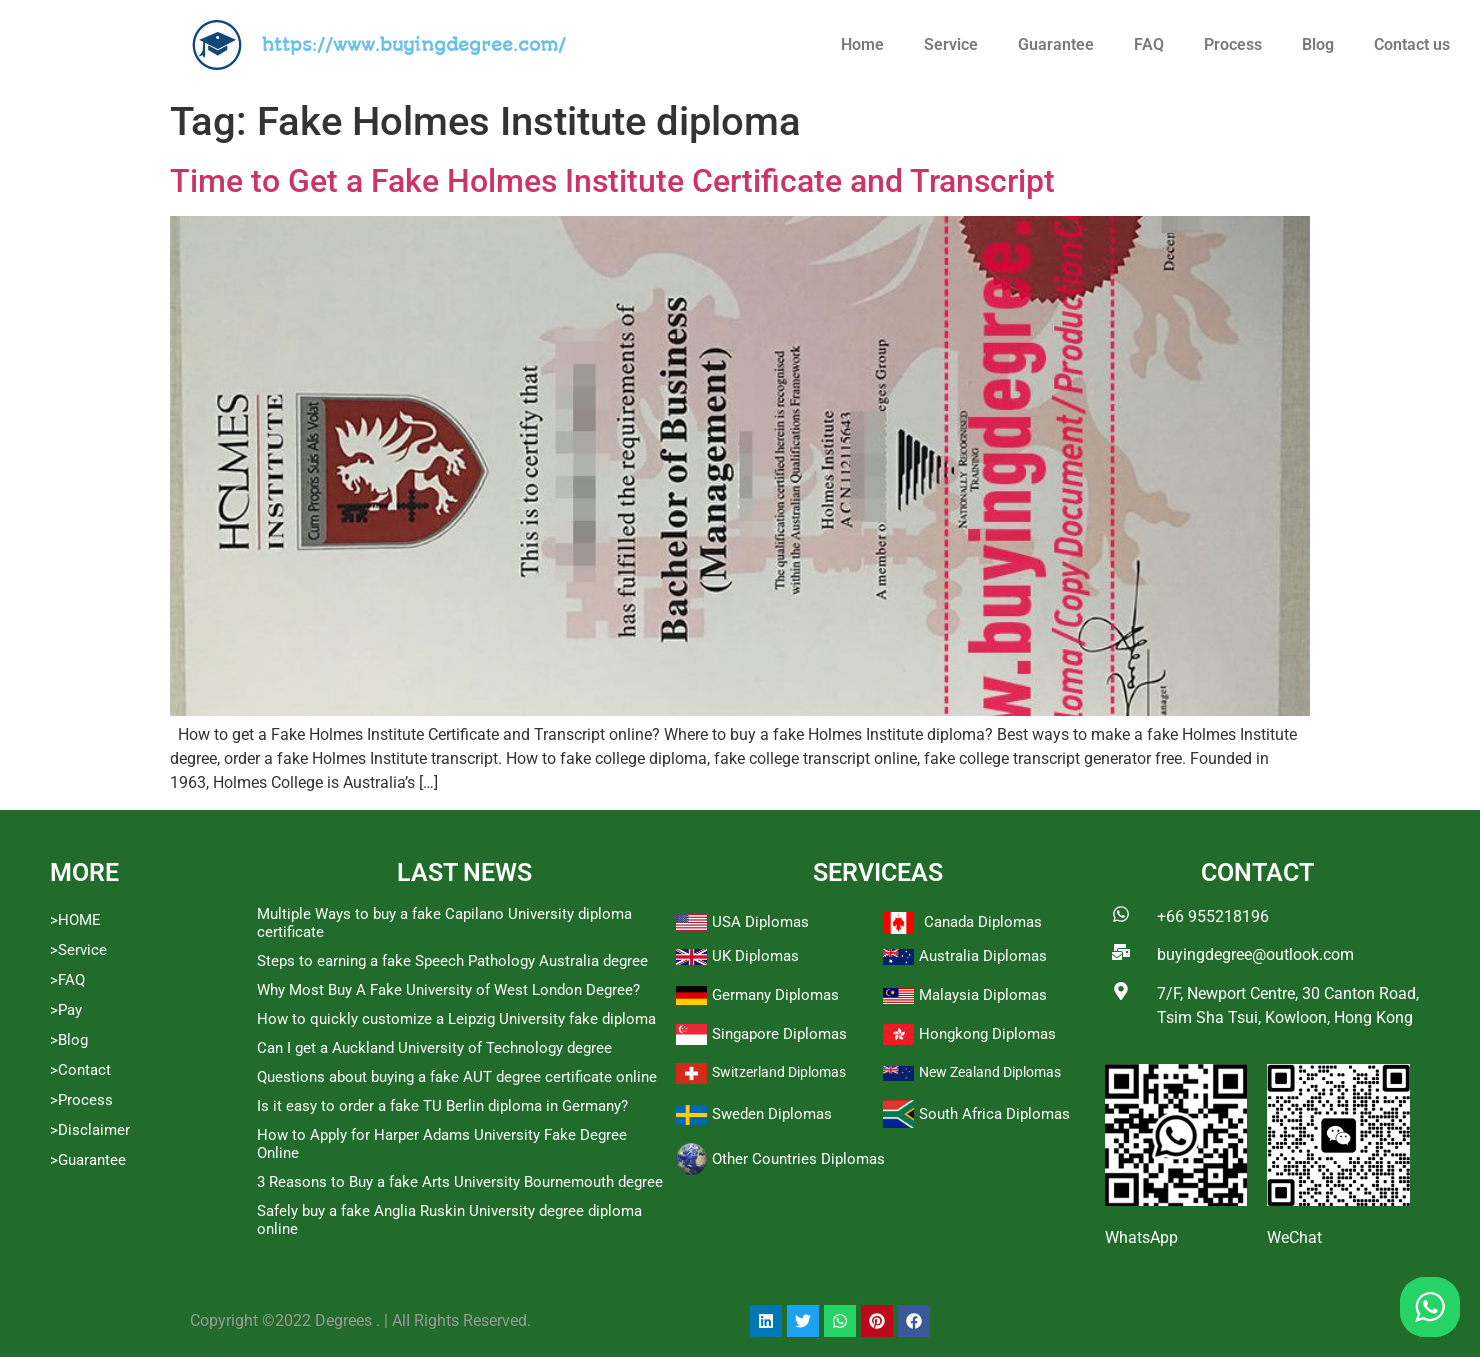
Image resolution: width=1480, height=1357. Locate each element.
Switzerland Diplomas (779, 1072)
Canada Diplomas (983, 922)
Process (1233, 44)
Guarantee (1056, 44)
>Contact (80, 1070)
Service (951, 44)
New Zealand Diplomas (990, 1072)
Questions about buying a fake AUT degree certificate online (457, 1077)
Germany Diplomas (775, 995)
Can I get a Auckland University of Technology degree (434, 1048)
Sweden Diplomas (772, 1114)
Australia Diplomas (983, 956)
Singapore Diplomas (779, 1034)
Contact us (1412, 44)
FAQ (1149, 44)
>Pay (66, 1010)
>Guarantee (88, 1160)
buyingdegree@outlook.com (1255, 954)
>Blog (69, 1040)
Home (862, 44)
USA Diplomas (760, 922)
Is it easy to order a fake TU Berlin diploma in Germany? (442, 1106)
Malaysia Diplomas (983, 995)
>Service (78, 950)
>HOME (75, 920)
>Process (81, 1100)
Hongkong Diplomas (987, 1034)
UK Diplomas (755, 956)
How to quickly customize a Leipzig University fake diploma (456, 1019)
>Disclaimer (90, 1130)
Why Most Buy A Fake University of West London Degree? (448, 990)
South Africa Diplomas (994, 1114)
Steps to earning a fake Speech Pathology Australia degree (452, 961)
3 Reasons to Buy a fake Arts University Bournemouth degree (460, 1182)
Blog (1318, 44)
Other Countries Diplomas (798, 1159)
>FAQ (67, 980)
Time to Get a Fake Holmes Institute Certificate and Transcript (612, 181)
